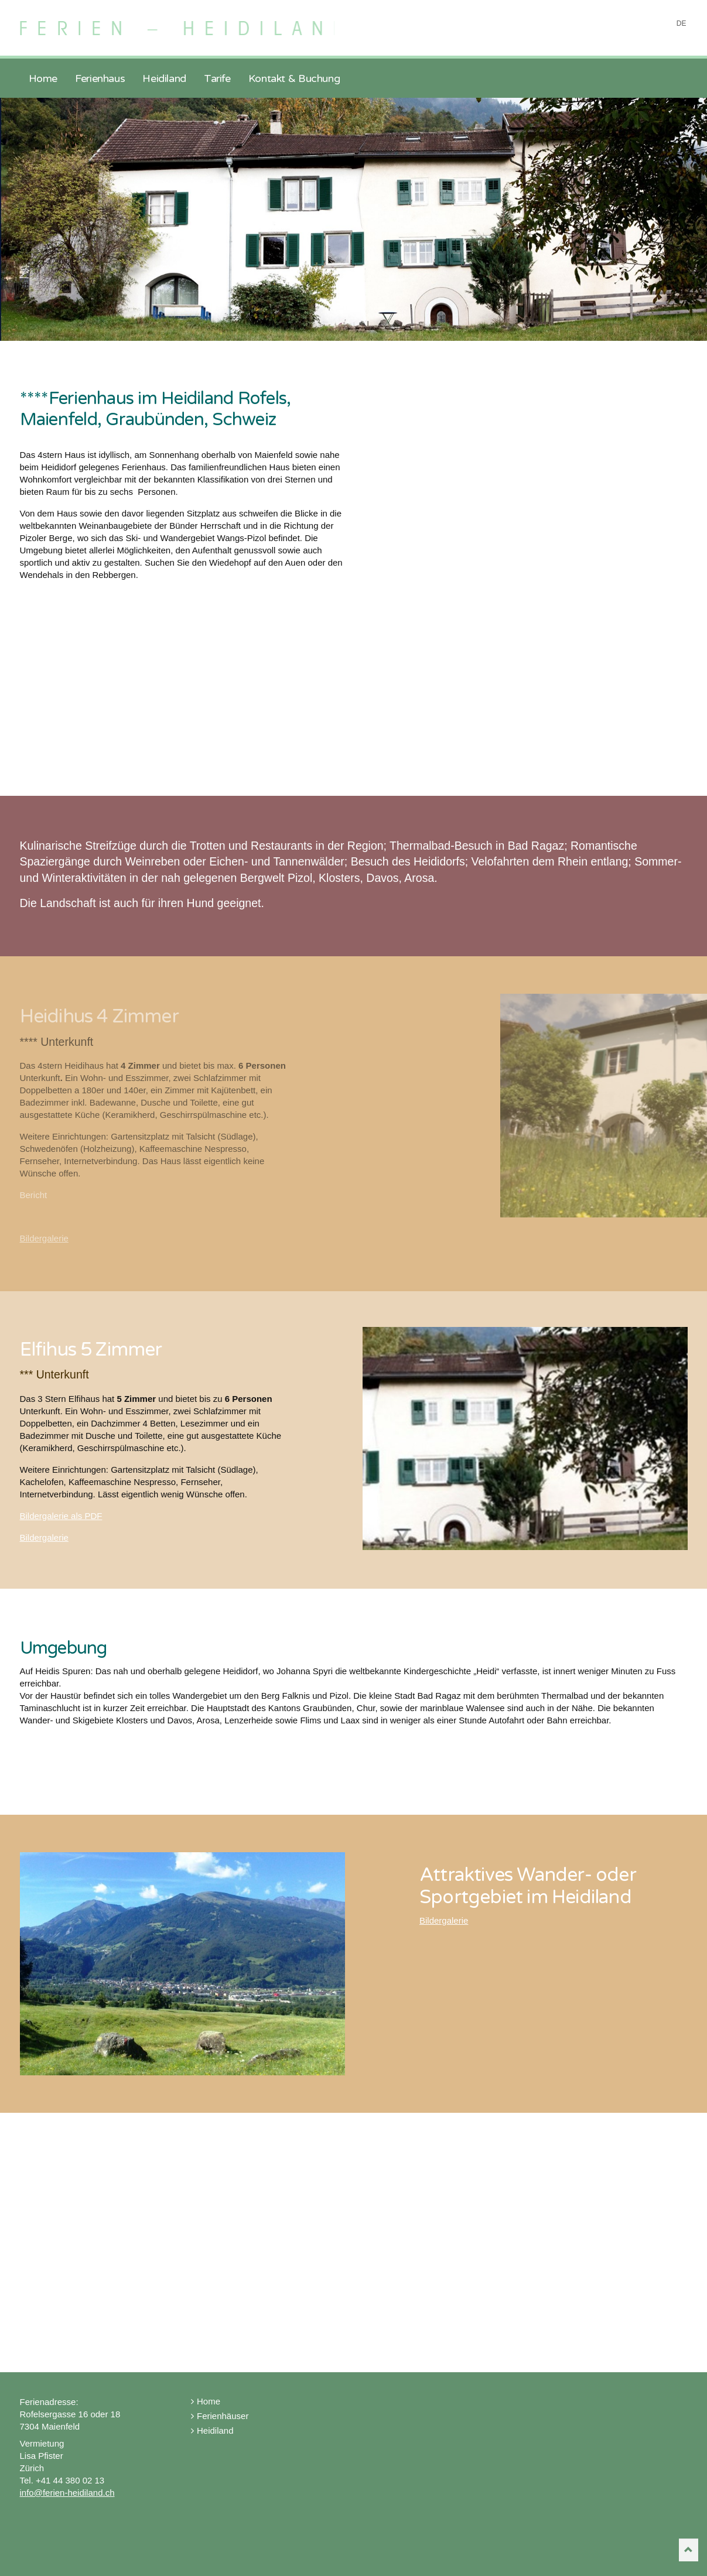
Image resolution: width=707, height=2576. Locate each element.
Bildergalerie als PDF (61, 1516)
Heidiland (212, 2430)
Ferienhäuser (219, 2416)
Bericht (33, 1195)
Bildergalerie (44, 1238)
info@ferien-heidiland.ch (67, 2493)
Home (205, 2401)
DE (681, 23)
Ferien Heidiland (182, 22)
